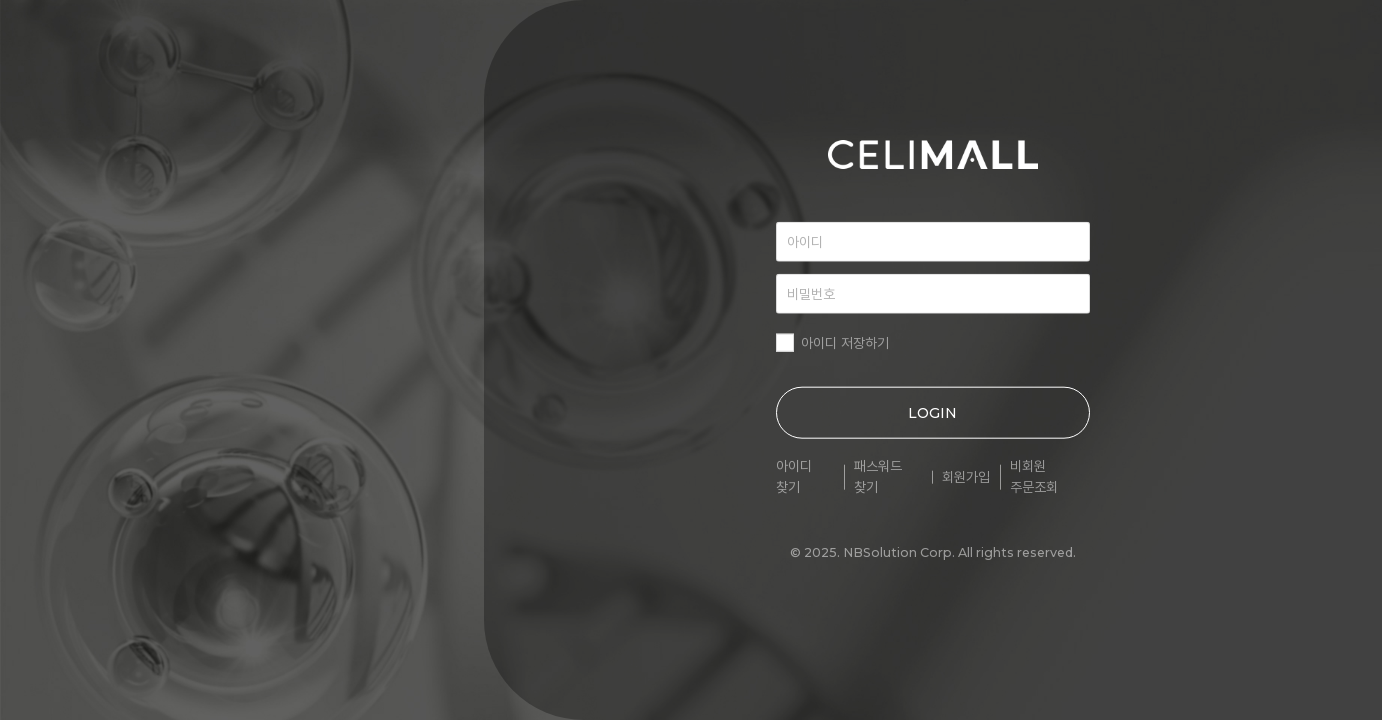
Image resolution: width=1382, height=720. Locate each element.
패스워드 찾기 (878, 476)
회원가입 (966, 477)
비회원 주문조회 (1034, 476)
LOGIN (932, 413)
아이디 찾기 (794, 476)
